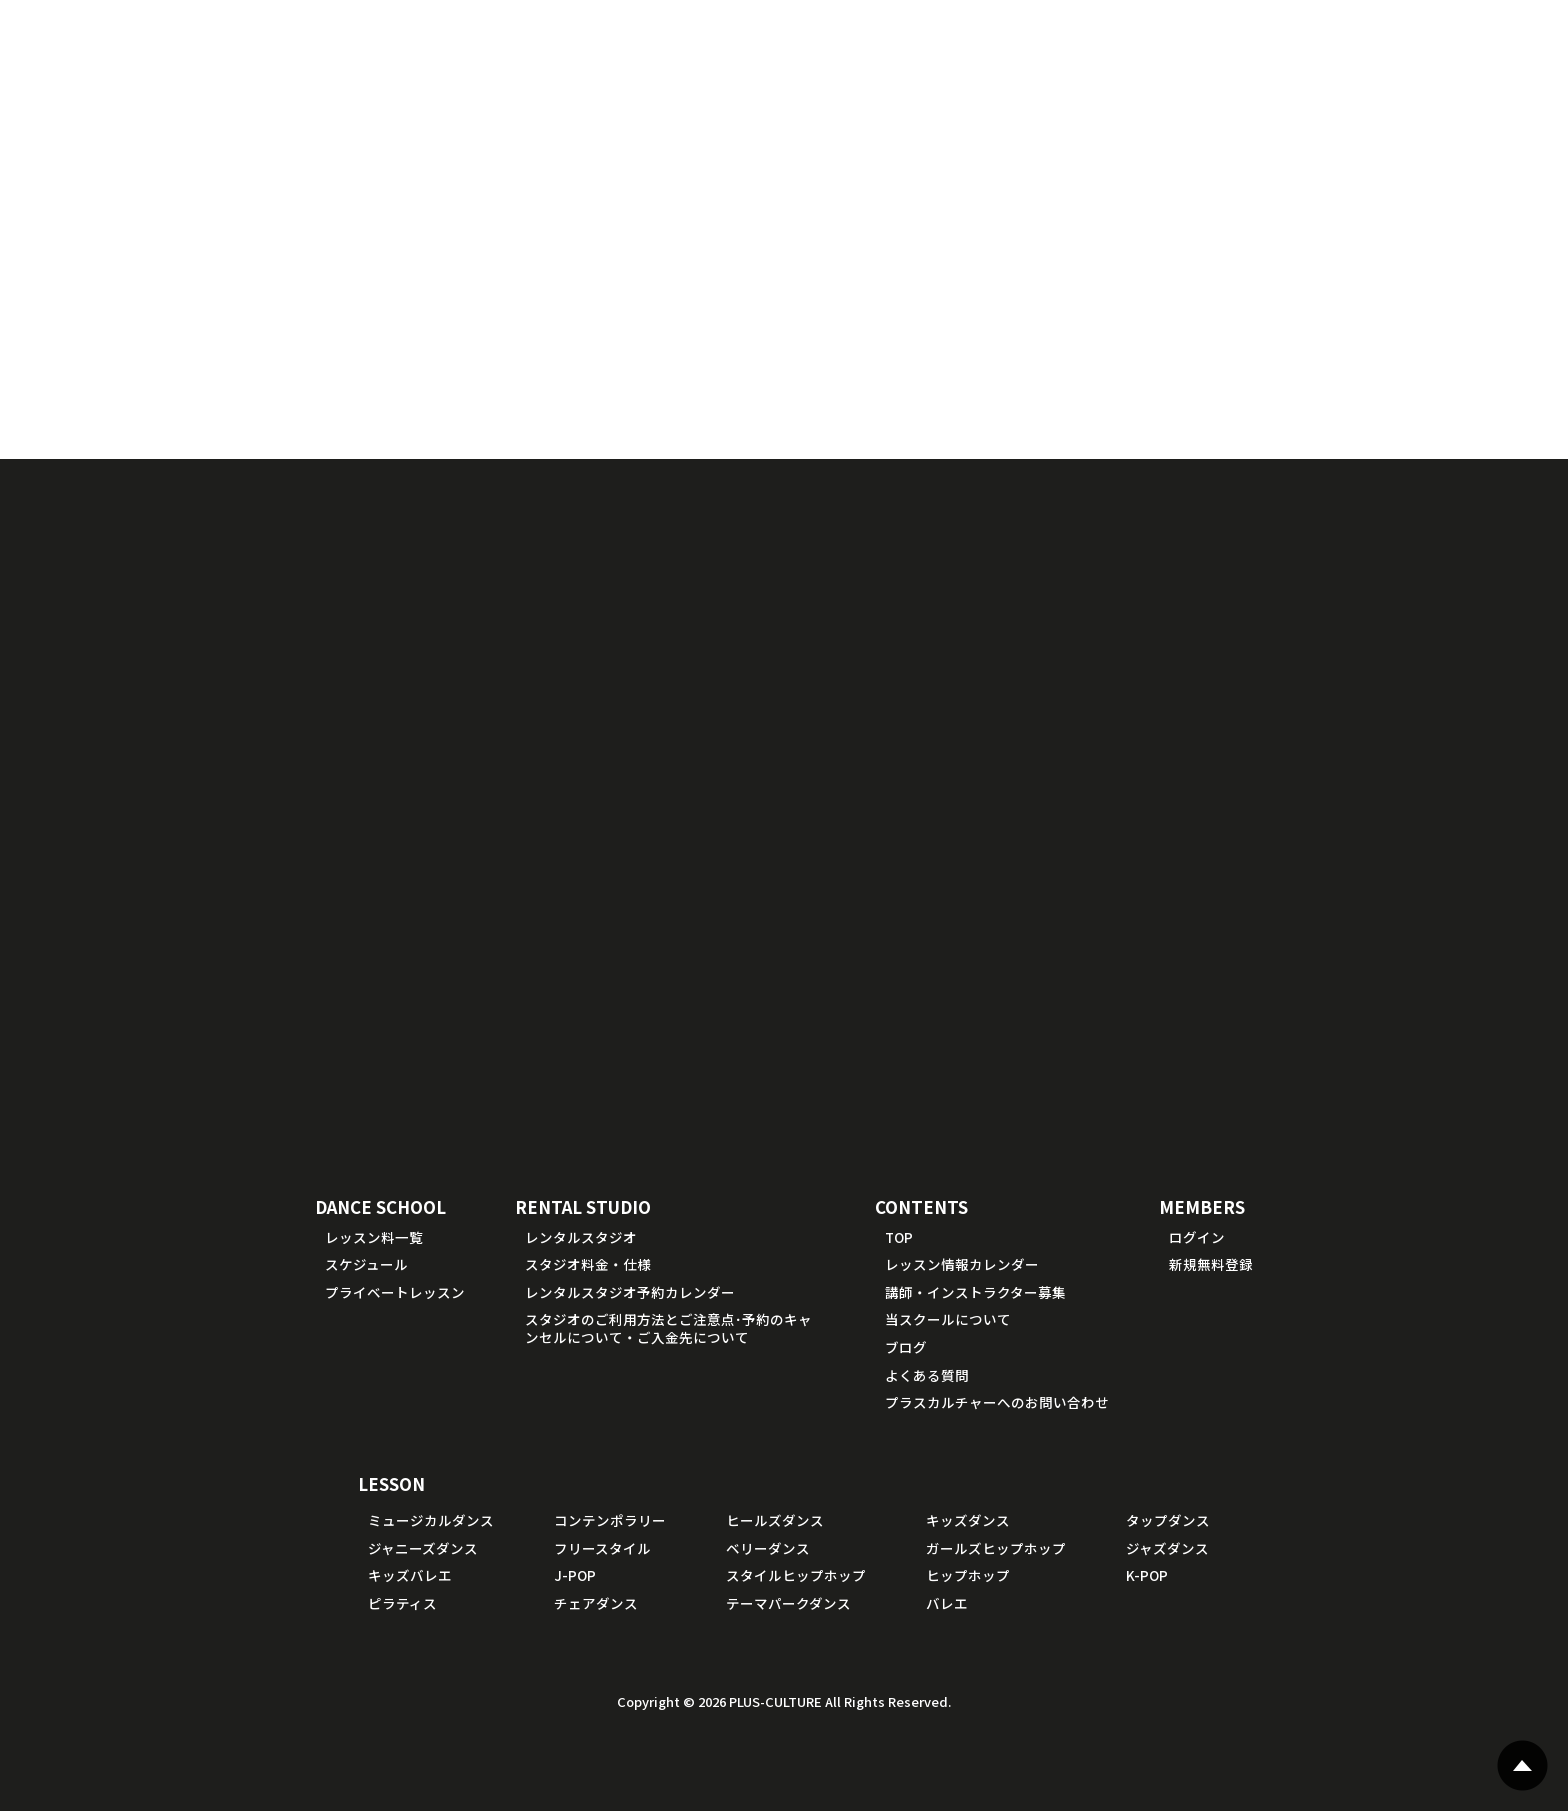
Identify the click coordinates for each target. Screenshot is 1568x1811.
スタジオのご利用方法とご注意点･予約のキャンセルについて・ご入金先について (668, 1328)
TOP (899, 1237)
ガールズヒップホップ (996, 1548)
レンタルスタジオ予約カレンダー (630, 1292)
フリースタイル (602, 1548)
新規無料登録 (1211, 1264)
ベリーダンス (768, 1548)
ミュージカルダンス (431, 1520)
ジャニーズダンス (423, 1548)
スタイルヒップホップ (796, 1575)
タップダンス (1168, 1520)
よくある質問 (927, 1375)
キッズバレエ (410, 1575)
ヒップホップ (968, 1575)
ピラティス (402, 1603)
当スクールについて (948, 1319)
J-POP (575, 1575)
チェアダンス (596, 1603)
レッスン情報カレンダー (962, 1264)
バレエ (947, 1603)
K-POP (1147, 1575)
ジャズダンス (1167, 1548)
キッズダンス (968, 1520)
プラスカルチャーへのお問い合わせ (997, 1402)
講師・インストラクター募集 (975, 1292)
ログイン (1197, 1237)
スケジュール (366, 1264)
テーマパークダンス (788, 1603)
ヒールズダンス (775, 1520)
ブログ (906, 1347)
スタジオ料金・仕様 (588, 1264)
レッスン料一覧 (374, 1237)
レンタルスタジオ (581, 1237)
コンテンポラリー (610, 1520)
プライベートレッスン (395, 1292)
